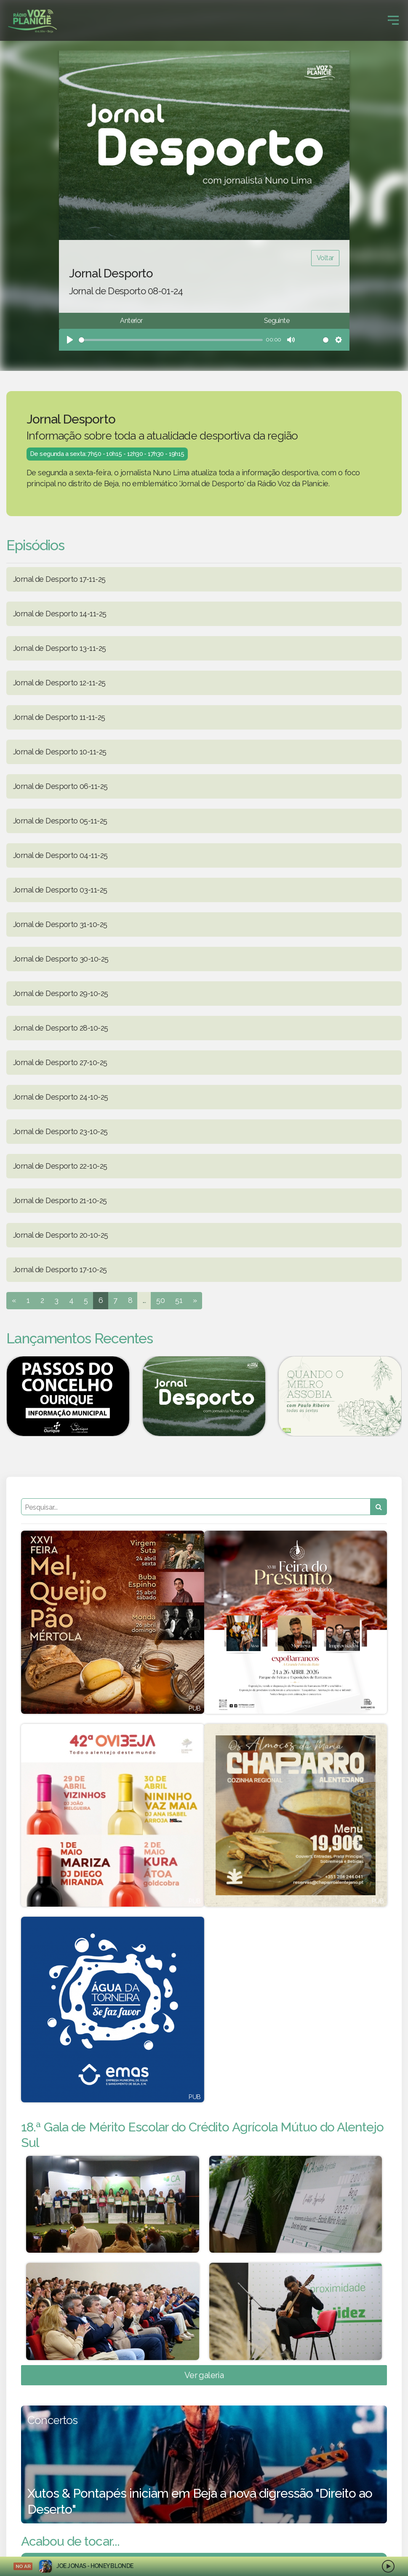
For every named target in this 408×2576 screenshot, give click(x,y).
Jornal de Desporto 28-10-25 (60, 1027)
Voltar (325, 258)
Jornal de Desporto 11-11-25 (59, 717)
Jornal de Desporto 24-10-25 (60, 1096)
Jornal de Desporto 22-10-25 (60, 1165)
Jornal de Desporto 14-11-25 (59, 613)
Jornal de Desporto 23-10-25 (60, 1131)
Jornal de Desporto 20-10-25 (60, 1235)
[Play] (70, 339)
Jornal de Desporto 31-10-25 (60, 924)
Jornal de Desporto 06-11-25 (60, 786)
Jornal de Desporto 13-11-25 (59, 648)
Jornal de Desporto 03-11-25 (60, 889)
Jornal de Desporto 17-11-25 (59, 579)
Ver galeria (204, 2388)
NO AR (23, 2566)
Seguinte (276, 321)
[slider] (171, 340)
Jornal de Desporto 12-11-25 (59, 682)
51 (178, 1300)
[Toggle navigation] (393, 20)
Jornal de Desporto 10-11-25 (59, 751)
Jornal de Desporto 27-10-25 (60, 1062)
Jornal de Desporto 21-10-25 (60, 1200)
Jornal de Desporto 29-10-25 (60, 993)
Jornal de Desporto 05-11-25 (60, 820)
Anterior (131, 321)
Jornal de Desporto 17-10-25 (60, 1269)
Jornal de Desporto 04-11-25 (60, 855)
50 (160, 1300)
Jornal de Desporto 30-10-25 (60, 958)
